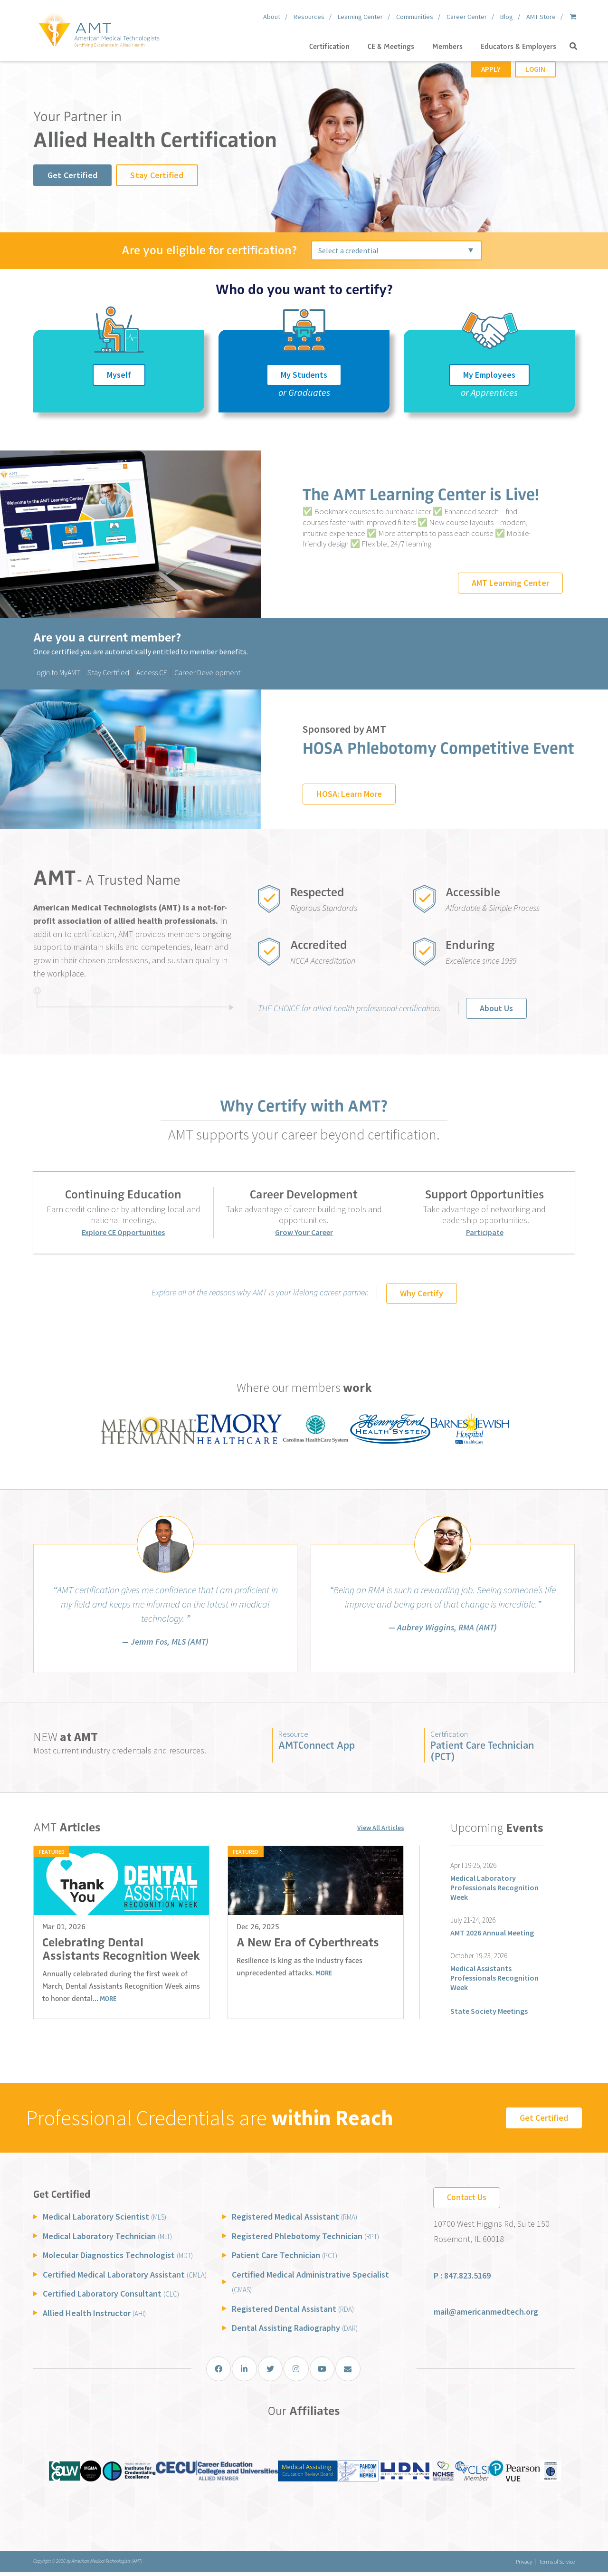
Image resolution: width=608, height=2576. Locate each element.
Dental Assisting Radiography (295, 2327)
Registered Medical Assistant (294, 2216)
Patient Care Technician (284, 2255)
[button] (573, 46)
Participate (485, 1232)
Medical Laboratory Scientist (104, 2216)
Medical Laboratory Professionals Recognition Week (494, 1887)
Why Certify (421, 1293)
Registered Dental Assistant (293, 2308)
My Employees (489, 374)
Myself (119, 374)
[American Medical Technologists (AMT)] (98, 28)
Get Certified (72, 175)
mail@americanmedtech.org (486, 2311)
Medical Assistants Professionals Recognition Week (494, 1977)
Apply (491, 69)
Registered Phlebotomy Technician (305, 2236)
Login (535, 69)
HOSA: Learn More (349, 793)
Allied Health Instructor (94, 2313)
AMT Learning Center (510, 582)
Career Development (207, 672)
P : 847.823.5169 (462, 2275)
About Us (496, 1008)
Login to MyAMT (56, 672)
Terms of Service (557, 2565)
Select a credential (348, 250)
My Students (304, 374)
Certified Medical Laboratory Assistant (125, 2274)
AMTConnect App (316, 1745)
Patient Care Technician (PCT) (482, 1751)
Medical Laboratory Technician (107, 2236)
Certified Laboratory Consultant (111, 2293)
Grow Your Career (304, 1232)
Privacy (518, 2565)
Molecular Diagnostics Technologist (118, 2255)
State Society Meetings (489, 2011)
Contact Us (466, 2197)
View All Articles (380, 1828)
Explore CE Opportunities (123, 1232)
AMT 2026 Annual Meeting (492, 1932)
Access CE (151, 672)
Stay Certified (156, 175)
